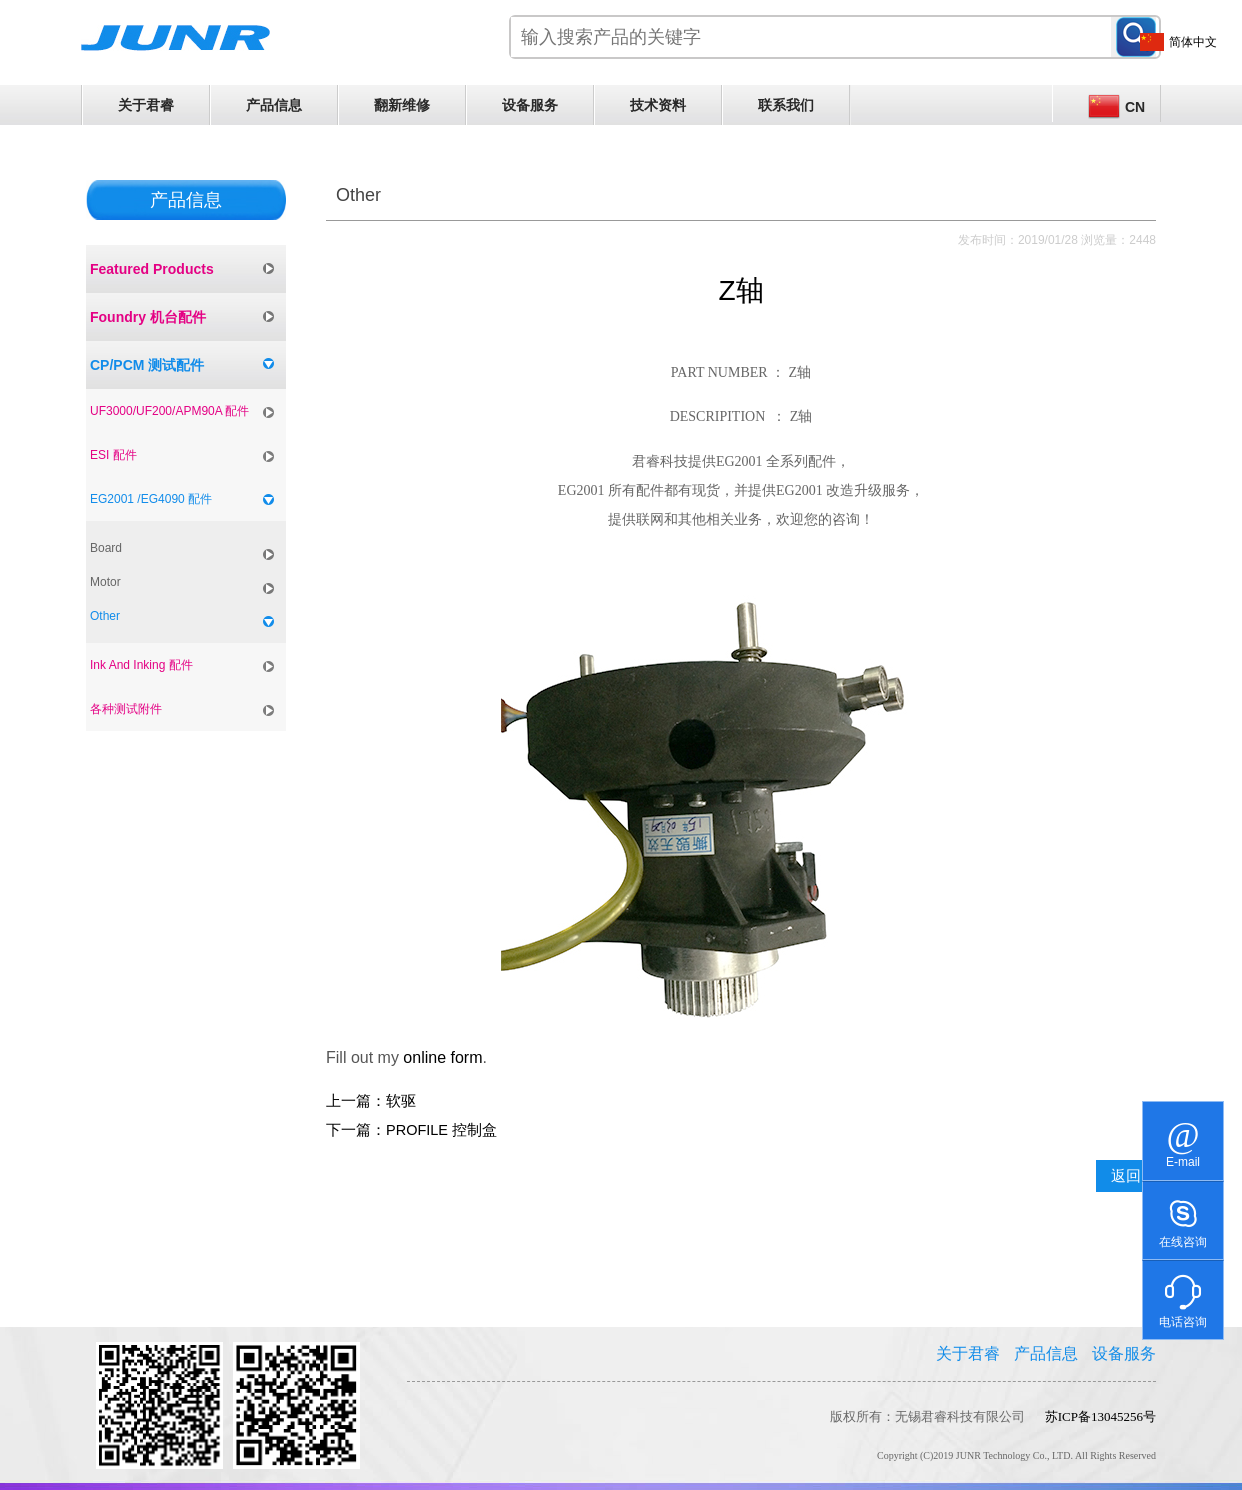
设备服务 (530, 105)
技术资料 (658, 105)
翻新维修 (402, 105)
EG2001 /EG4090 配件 (151, 499)
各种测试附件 (126, 709)
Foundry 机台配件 (148, 317)
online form (442, 1057)
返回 (1126, 1176)
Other (105, 616)
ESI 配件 (113, 455)
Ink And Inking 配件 (141, 665)
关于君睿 (146, 105)
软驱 (401, 1101)
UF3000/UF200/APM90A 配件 (169, 411)
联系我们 (786, 105)
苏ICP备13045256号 (1100, 1416)
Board (106, 548)
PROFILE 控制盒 (441, 1130)
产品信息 (274, 105)
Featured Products (152, 269)
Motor (105, 582)
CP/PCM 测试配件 (147, 365)
